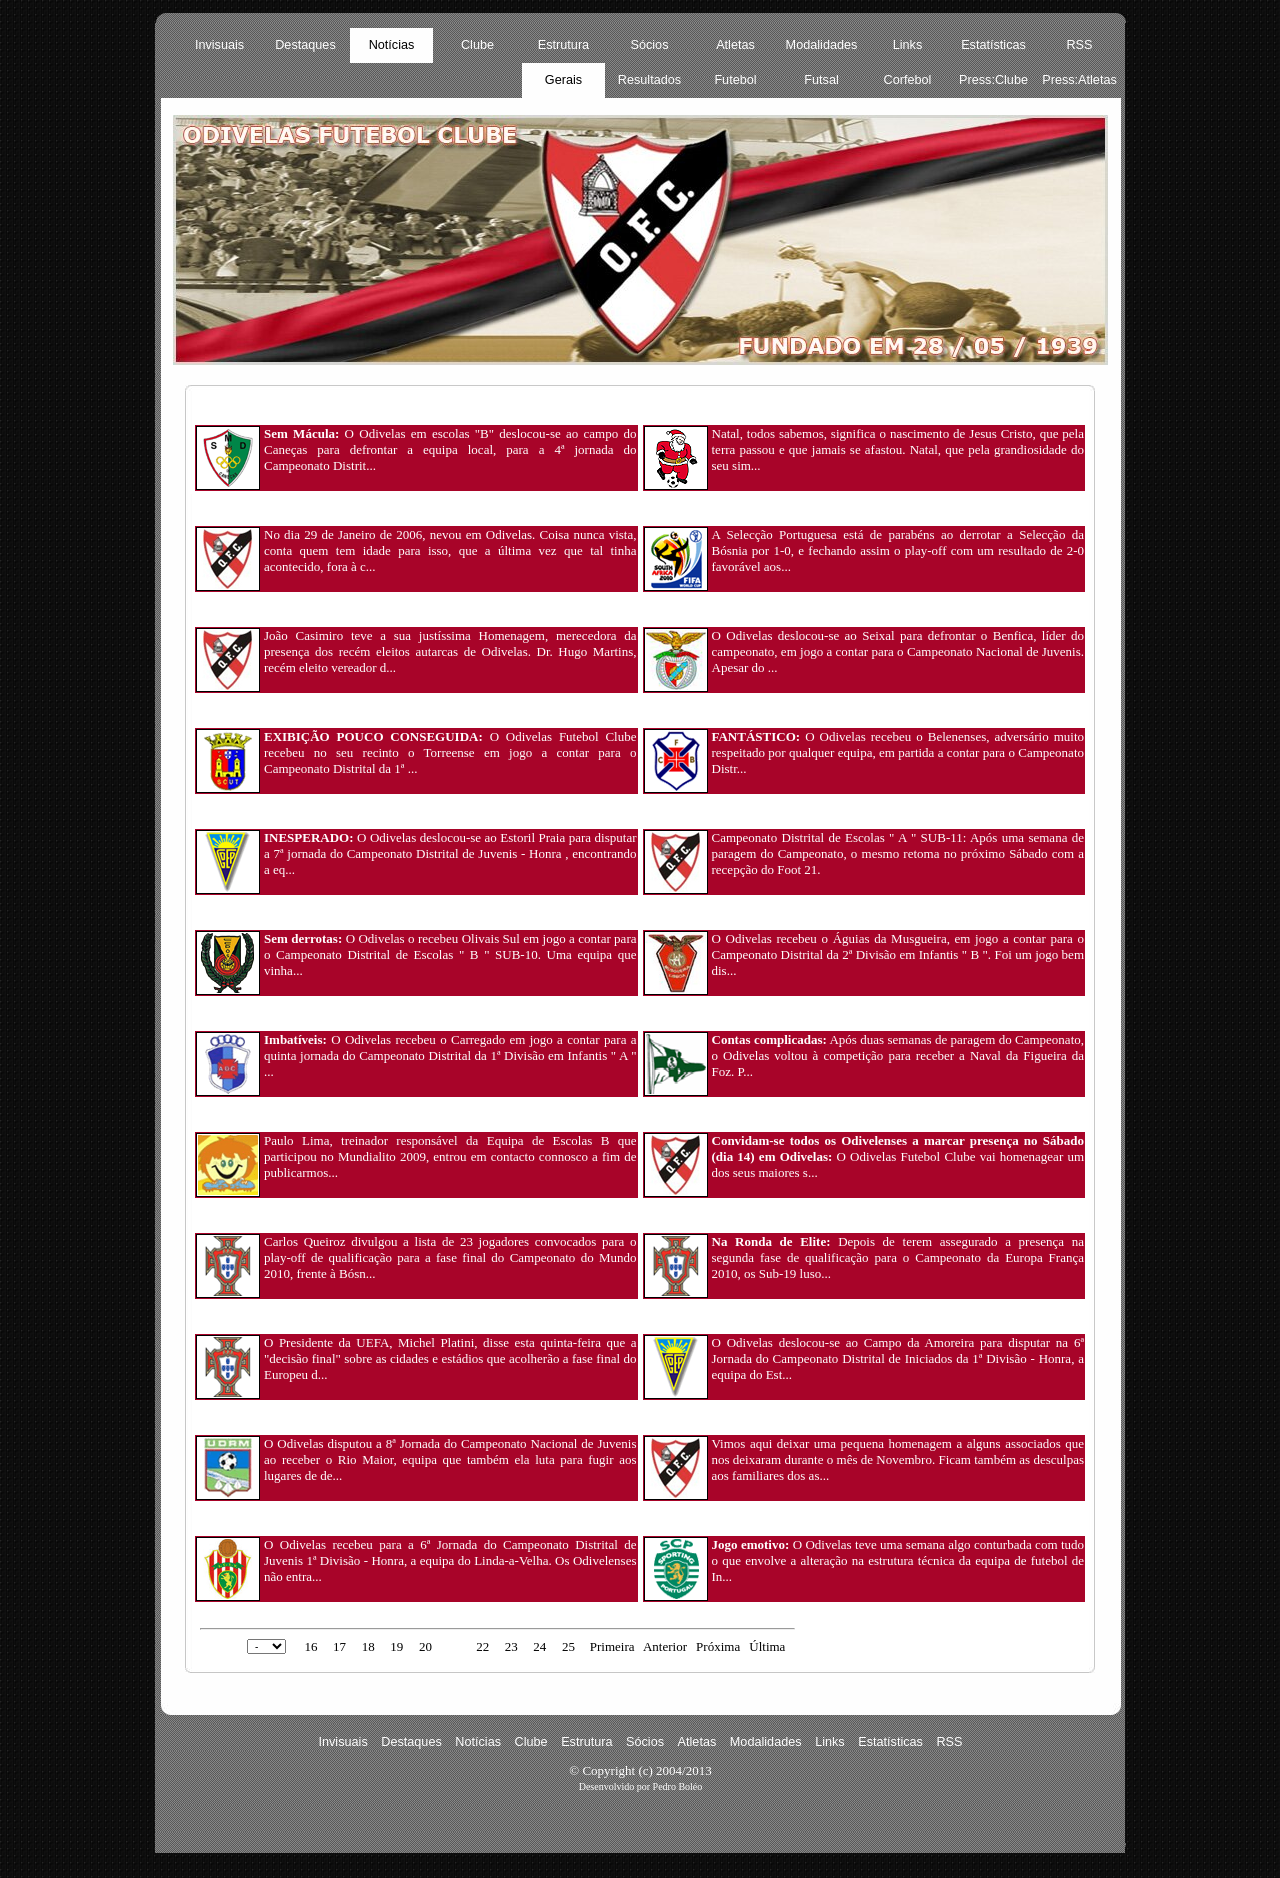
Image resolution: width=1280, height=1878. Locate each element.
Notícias (392, 45)
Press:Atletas (1079, 80)
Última (767, 1646)
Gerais (563, 80)
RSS (1079, 45)
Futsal (821, 80)
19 (396, 1646)
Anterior (665, 1646)
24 (539, 1646)
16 (310, 1646)
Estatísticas (993, 45)
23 (511, 1646)
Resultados (649, 80)
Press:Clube (993, 80)
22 (482, 1646)
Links (908, 45)
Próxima (718, 1646)
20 (425, 1646)
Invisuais (219, 45)
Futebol (735, 80)
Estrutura (563, 45)
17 (339, 1646)
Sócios (650, 45)
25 (568, 1646)
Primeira (612, 1646)
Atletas (735, 45)
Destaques (305, 45)
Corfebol (908, 80)
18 (368, 1646)
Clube (477, 45)
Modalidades (822, 45)
